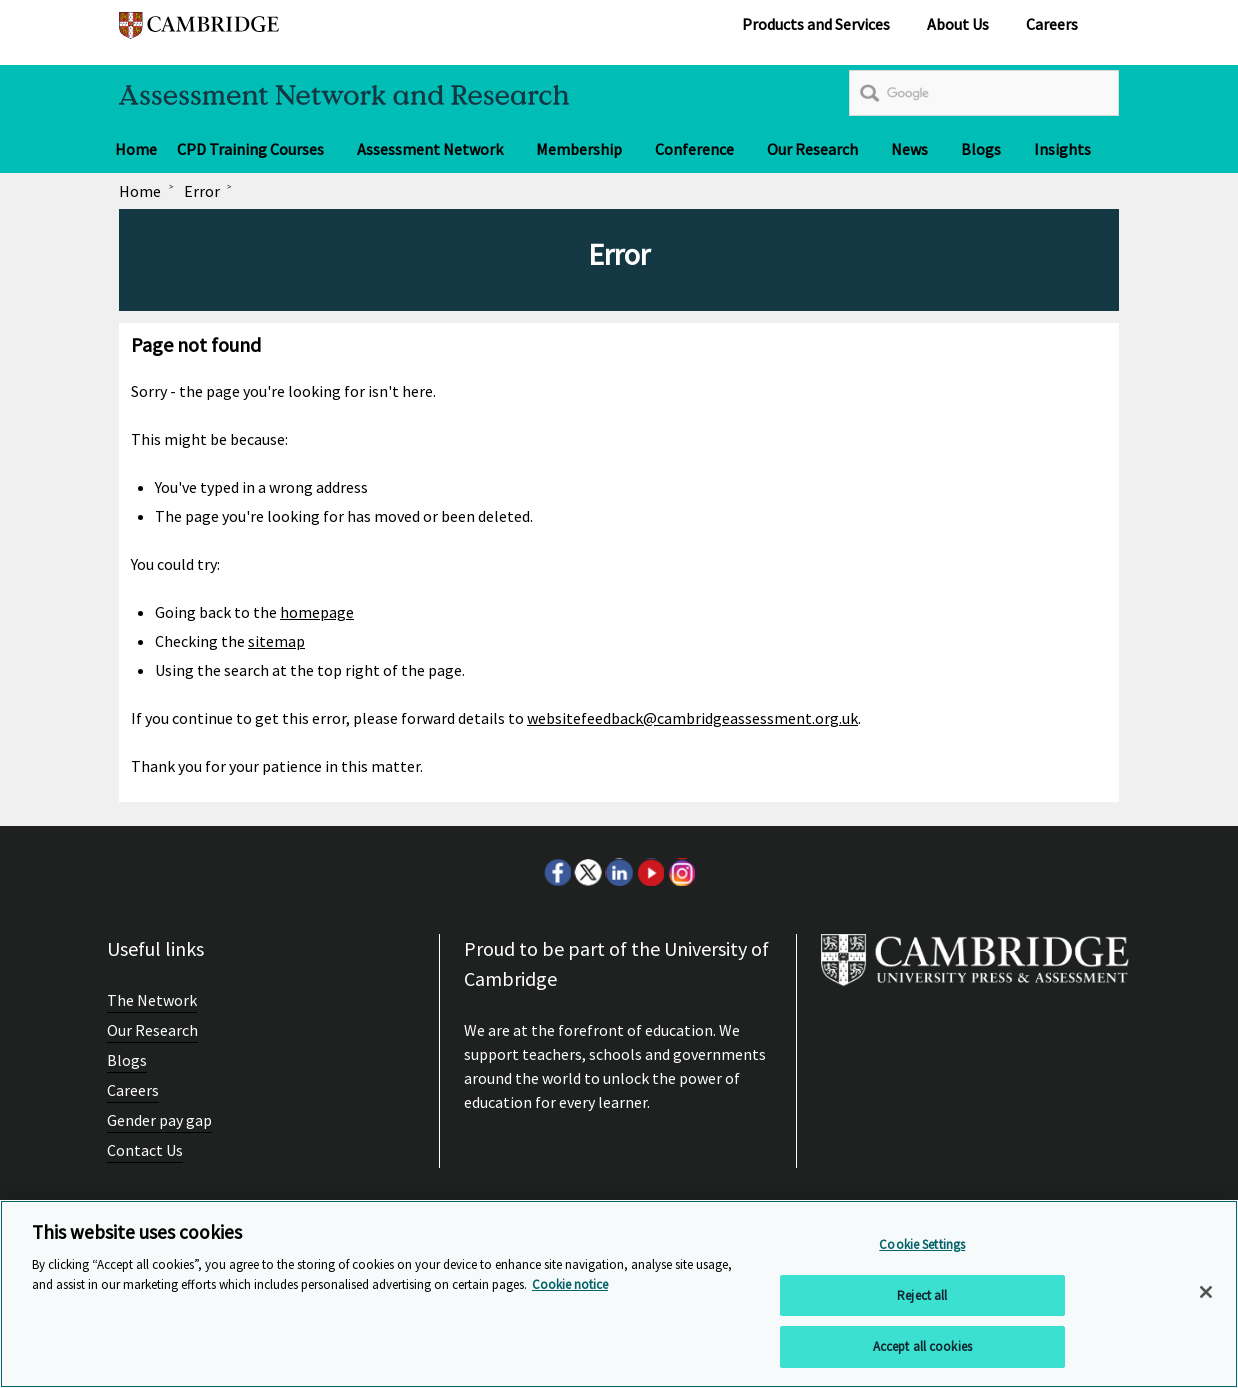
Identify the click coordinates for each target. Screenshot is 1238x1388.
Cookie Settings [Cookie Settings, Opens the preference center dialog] (922, 1244)
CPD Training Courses (250, 149)
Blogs (981, 149)
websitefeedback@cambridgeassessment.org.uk (692, 718)
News (909, 149)
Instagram (681, 872)
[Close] (1206, 1292)
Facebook (557, 872)
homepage (317, 612)
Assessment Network (430, 149)
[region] (619, 1294)
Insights (1062, 149)
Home (136, 149)
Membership (579, 149)
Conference (694, 149)
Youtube (650, 872)
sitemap (276, 641)
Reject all (922, 1295)
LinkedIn (619, 872)
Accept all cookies (922, 1346)
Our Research (812, 149)
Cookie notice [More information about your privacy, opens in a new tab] (570, 1284)
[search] (984, 93)
